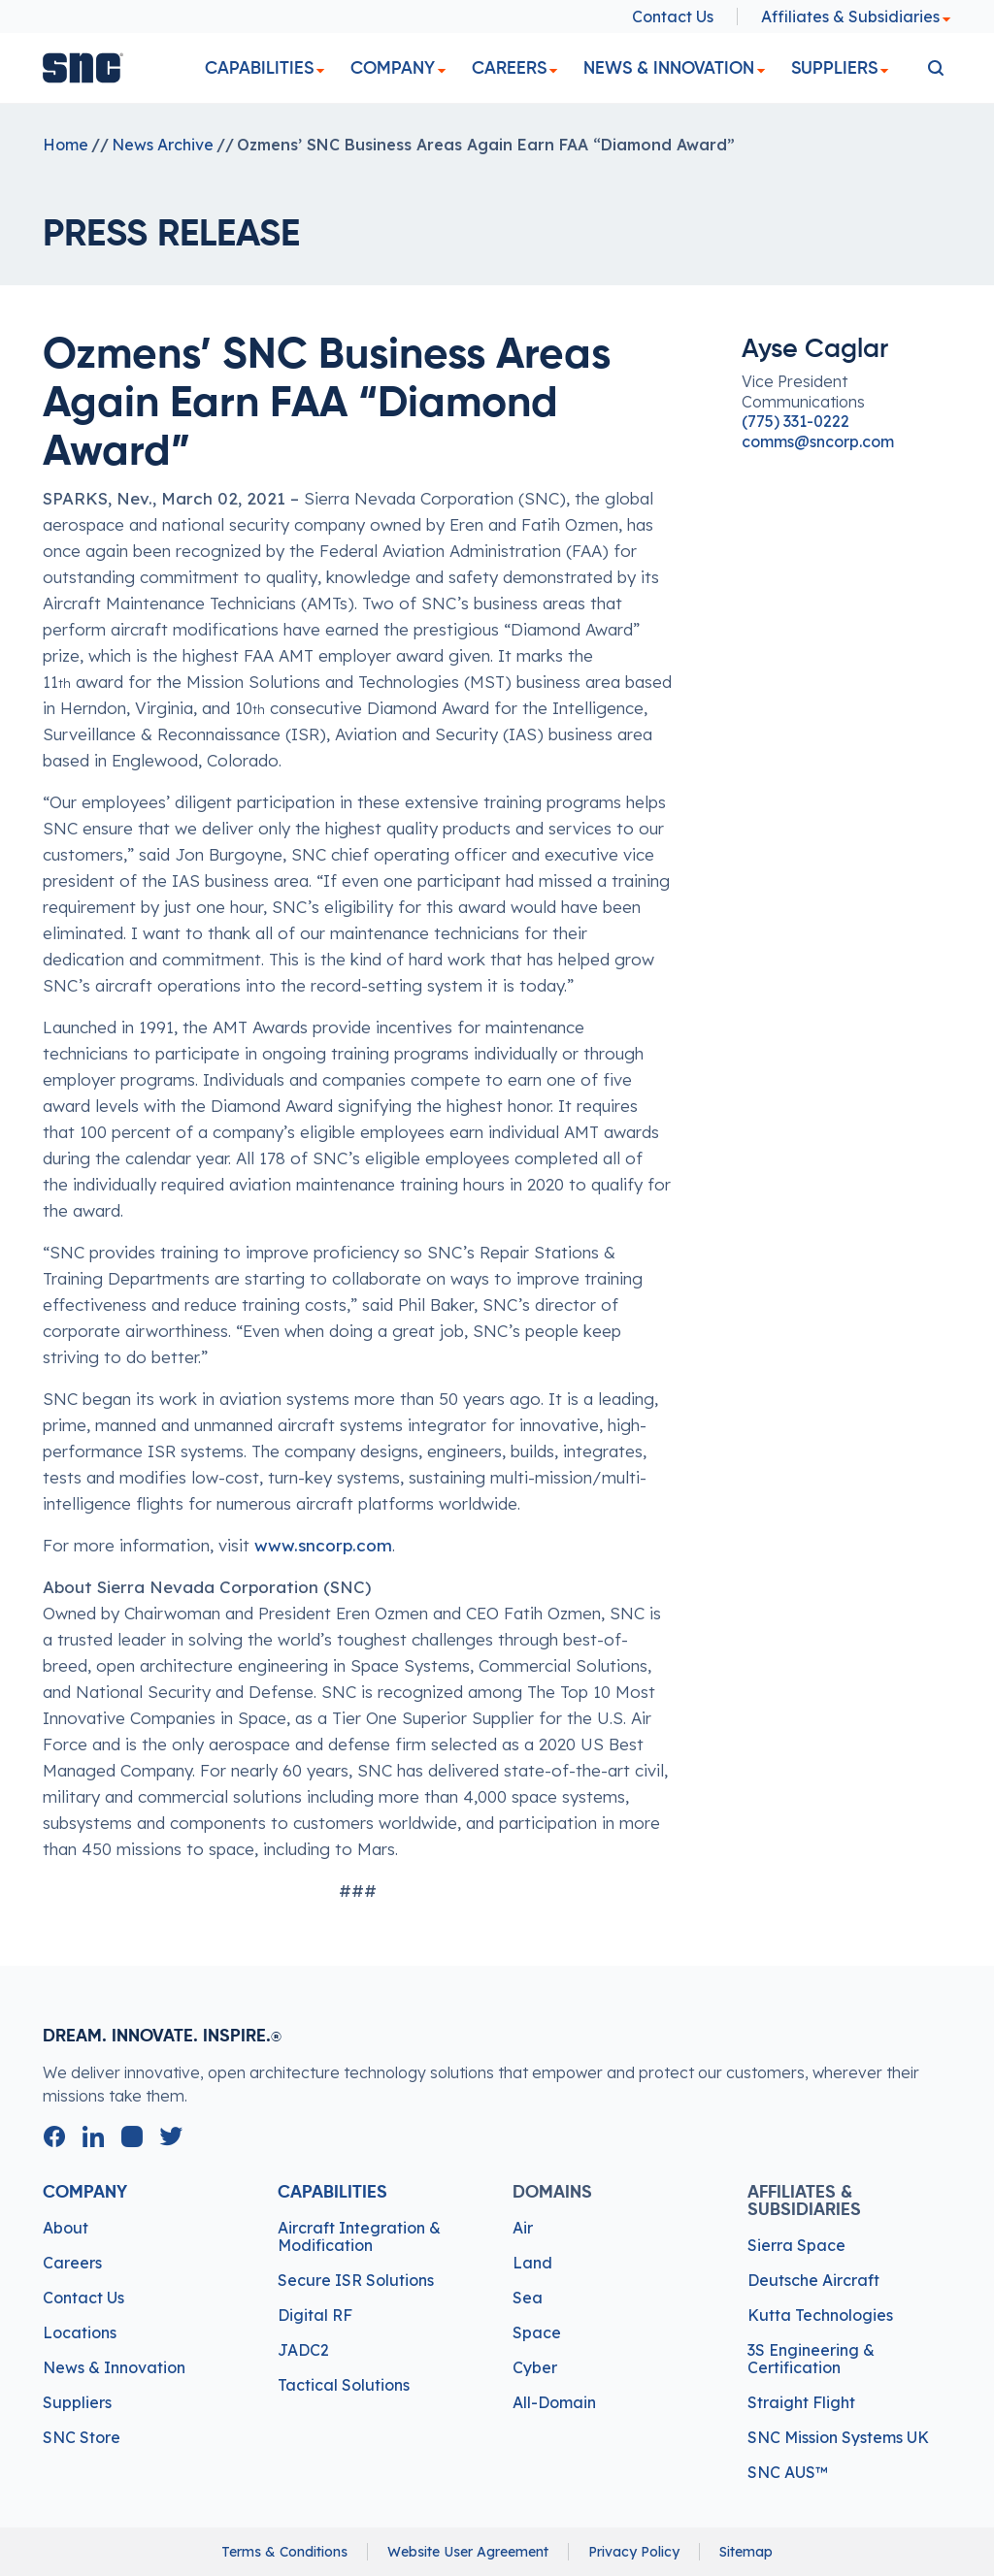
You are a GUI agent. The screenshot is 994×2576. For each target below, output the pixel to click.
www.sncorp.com (323, 1545)
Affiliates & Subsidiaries (856, 16)
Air (523, 2227)
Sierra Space (796, 2245)
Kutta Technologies (820, 2315)
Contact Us (672, 16)
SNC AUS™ (787, 2472)
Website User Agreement (467, 2551)
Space (537, 2332)
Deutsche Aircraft (813, 2280)
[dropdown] (320, 71)
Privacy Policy (633, 2551)
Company (392, 68)
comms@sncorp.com (818, 441)
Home (65, 144)
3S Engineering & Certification (811, 2358)
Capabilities (259, 68)
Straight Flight (801, 2402)
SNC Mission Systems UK (838, 2437)
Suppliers (834, 68)
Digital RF (315, 2315)
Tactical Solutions (344, 2385)
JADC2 (303, 2350)
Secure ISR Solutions (356, 2280)
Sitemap (746, 2551)
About (65, 2227)
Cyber (535, 2367)
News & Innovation (668, 68)
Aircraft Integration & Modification (359, 2236)
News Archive (163, 144)
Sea (528, 2297)
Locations (79, 2332)
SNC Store (81, 2437)
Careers (509, 68)
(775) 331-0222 (795, 421)
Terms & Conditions (284, 2551)
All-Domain (554, 2402)
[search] (935, 68)
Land (532, 2262)
